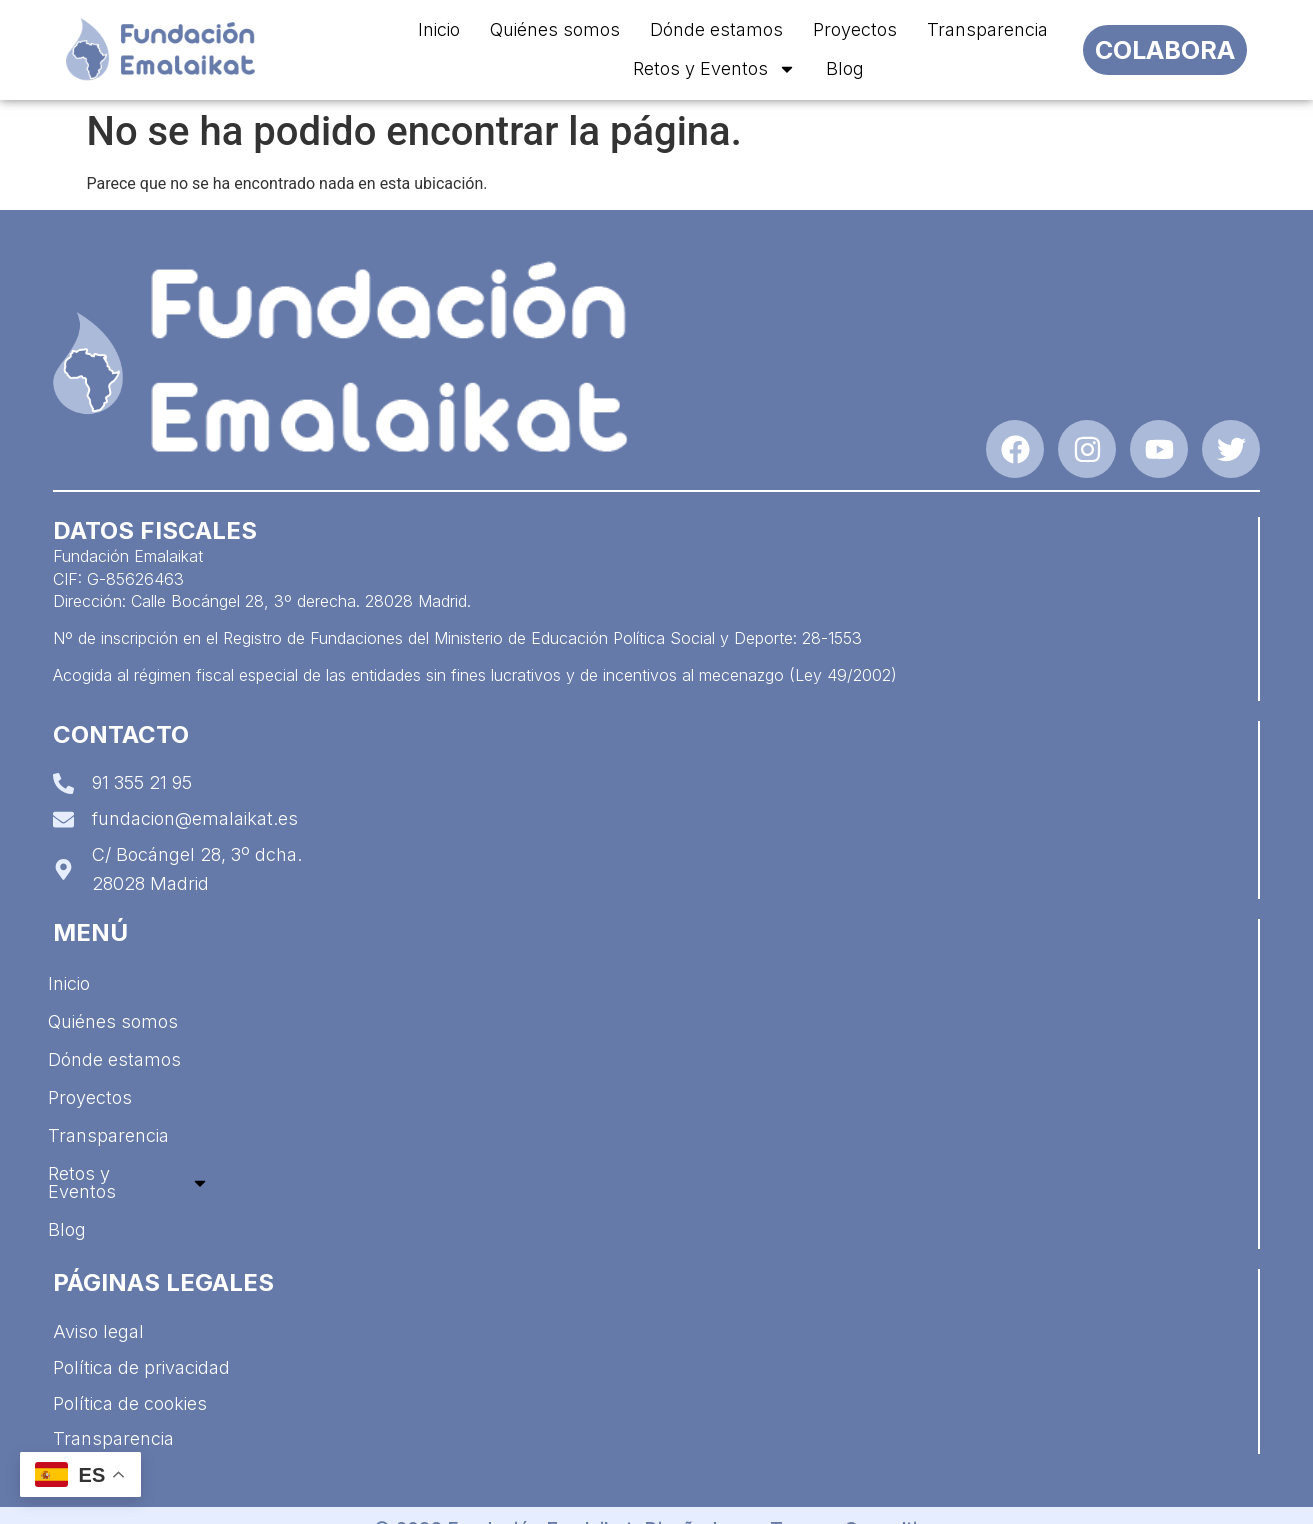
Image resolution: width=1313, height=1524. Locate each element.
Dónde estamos (716, 29)
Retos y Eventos (714, 69)
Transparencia (987, 29)
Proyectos (855, 29)
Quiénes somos (555, 29)
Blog (845, 68)
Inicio (439, 29)
